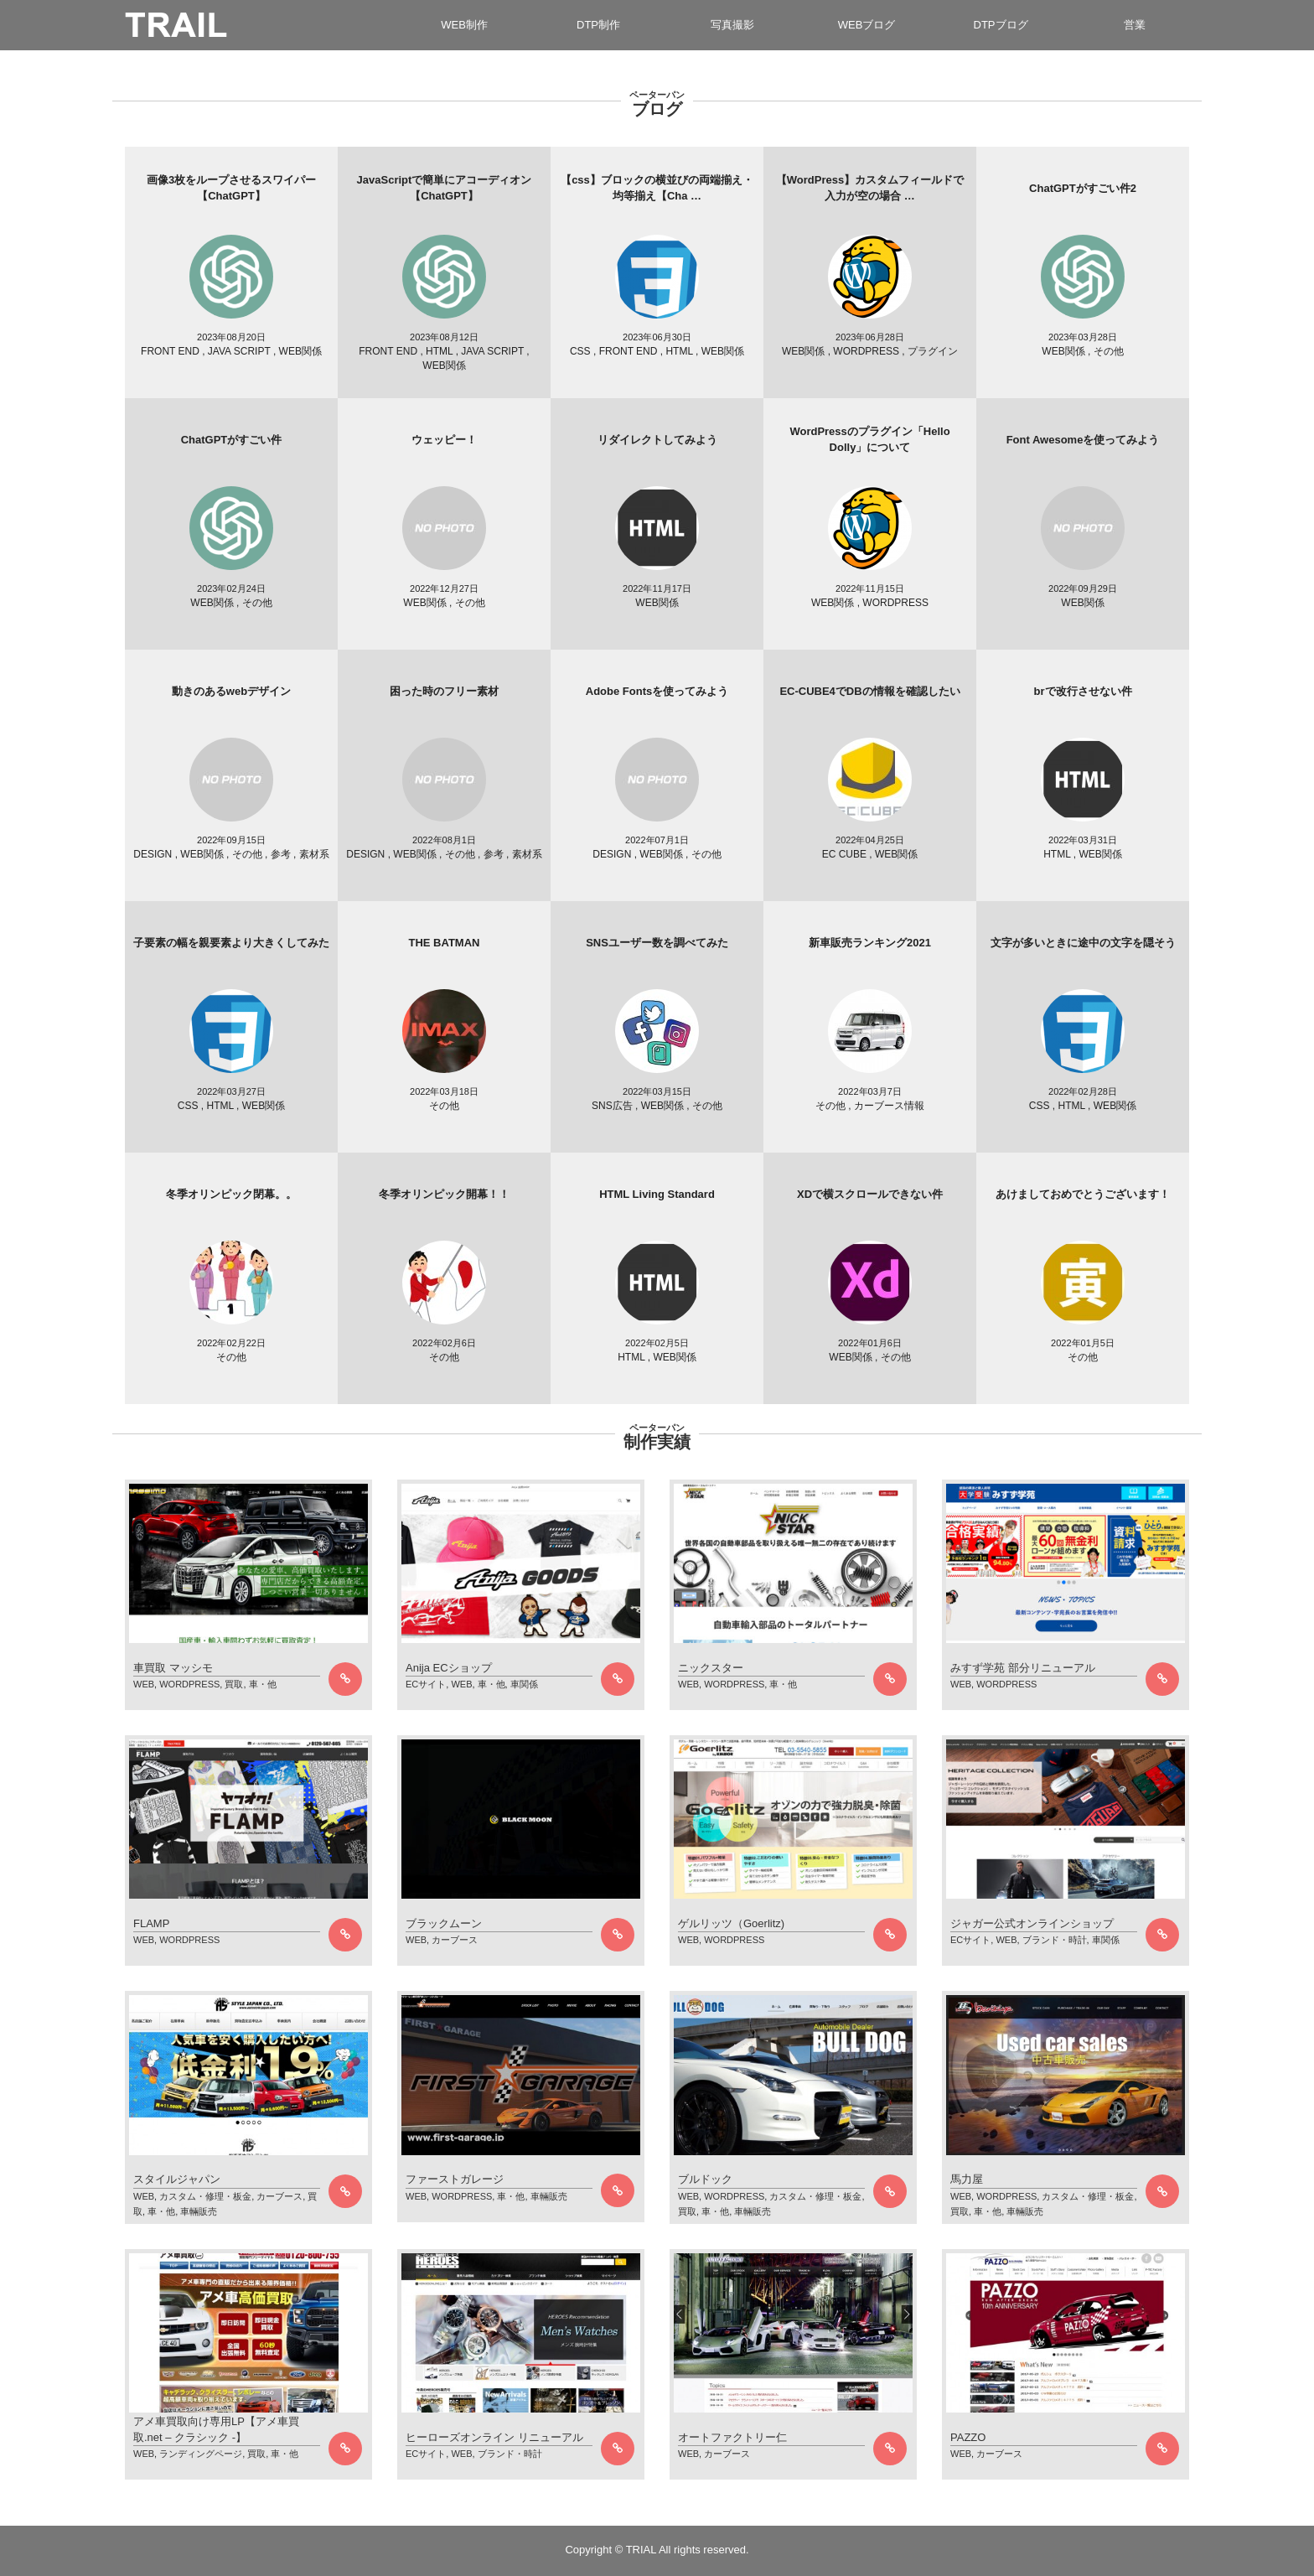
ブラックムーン (444, 1923)
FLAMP (151, 1923)
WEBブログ (867, 24)
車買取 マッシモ (173, 1667)
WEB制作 (464, 24)
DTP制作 (598, 24)
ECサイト (426, 1684)
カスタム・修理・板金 (205, 2196)
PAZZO (968, 2437)
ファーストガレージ (455, 2179)
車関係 (524, 1684)
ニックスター (710, 1667)
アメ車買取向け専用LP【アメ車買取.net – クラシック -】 (216, 2429)
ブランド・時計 (1054, 1940)
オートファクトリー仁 (732, 2437)
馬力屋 (966, 2179)
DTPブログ (1001, 24)
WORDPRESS (189, 1684)
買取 (234, 1684)
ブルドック (705, 2179)
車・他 (263, 1684)
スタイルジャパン (176, 2179)
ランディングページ (200, 2454)
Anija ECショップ (449, 1667)
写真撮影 (732, 24)
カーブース (455, 1940)
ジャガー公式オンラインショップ (1032, 1923)
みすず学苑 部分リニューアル (1022, 1667)
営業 (1135, 24)
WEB (143, 1684)
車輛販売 (198, 2211)
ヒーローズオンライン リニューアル (494, 2437)
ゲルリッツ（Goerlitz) (731, 1923)
